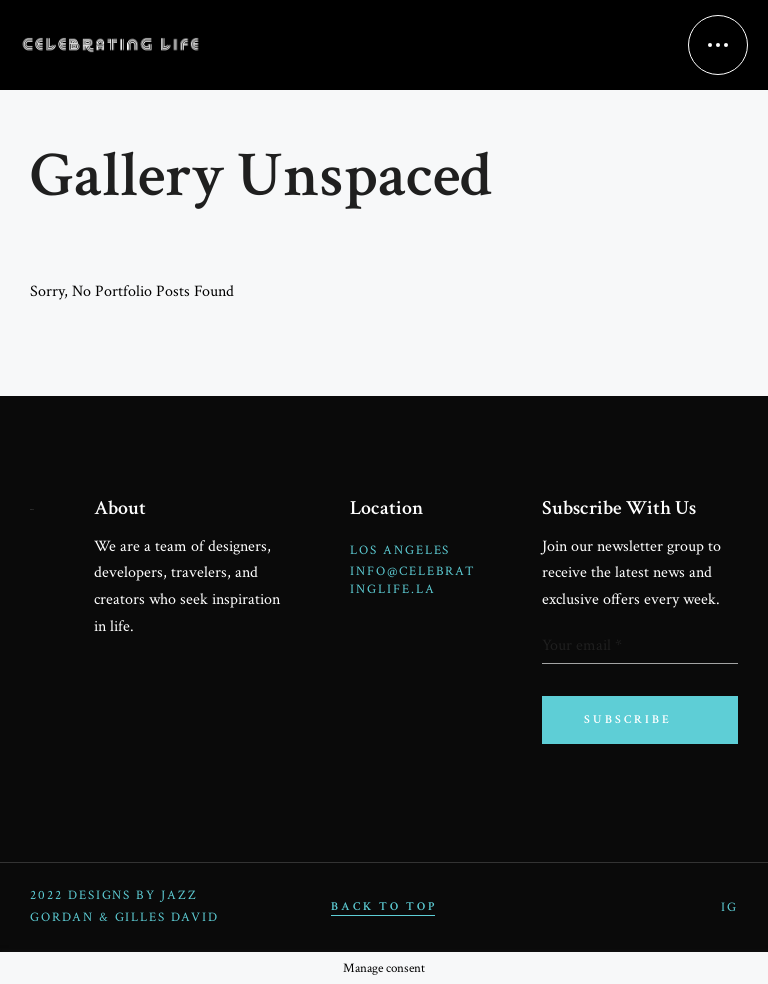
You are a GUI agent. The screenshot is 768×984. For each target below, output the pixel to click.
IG (729, 907)
